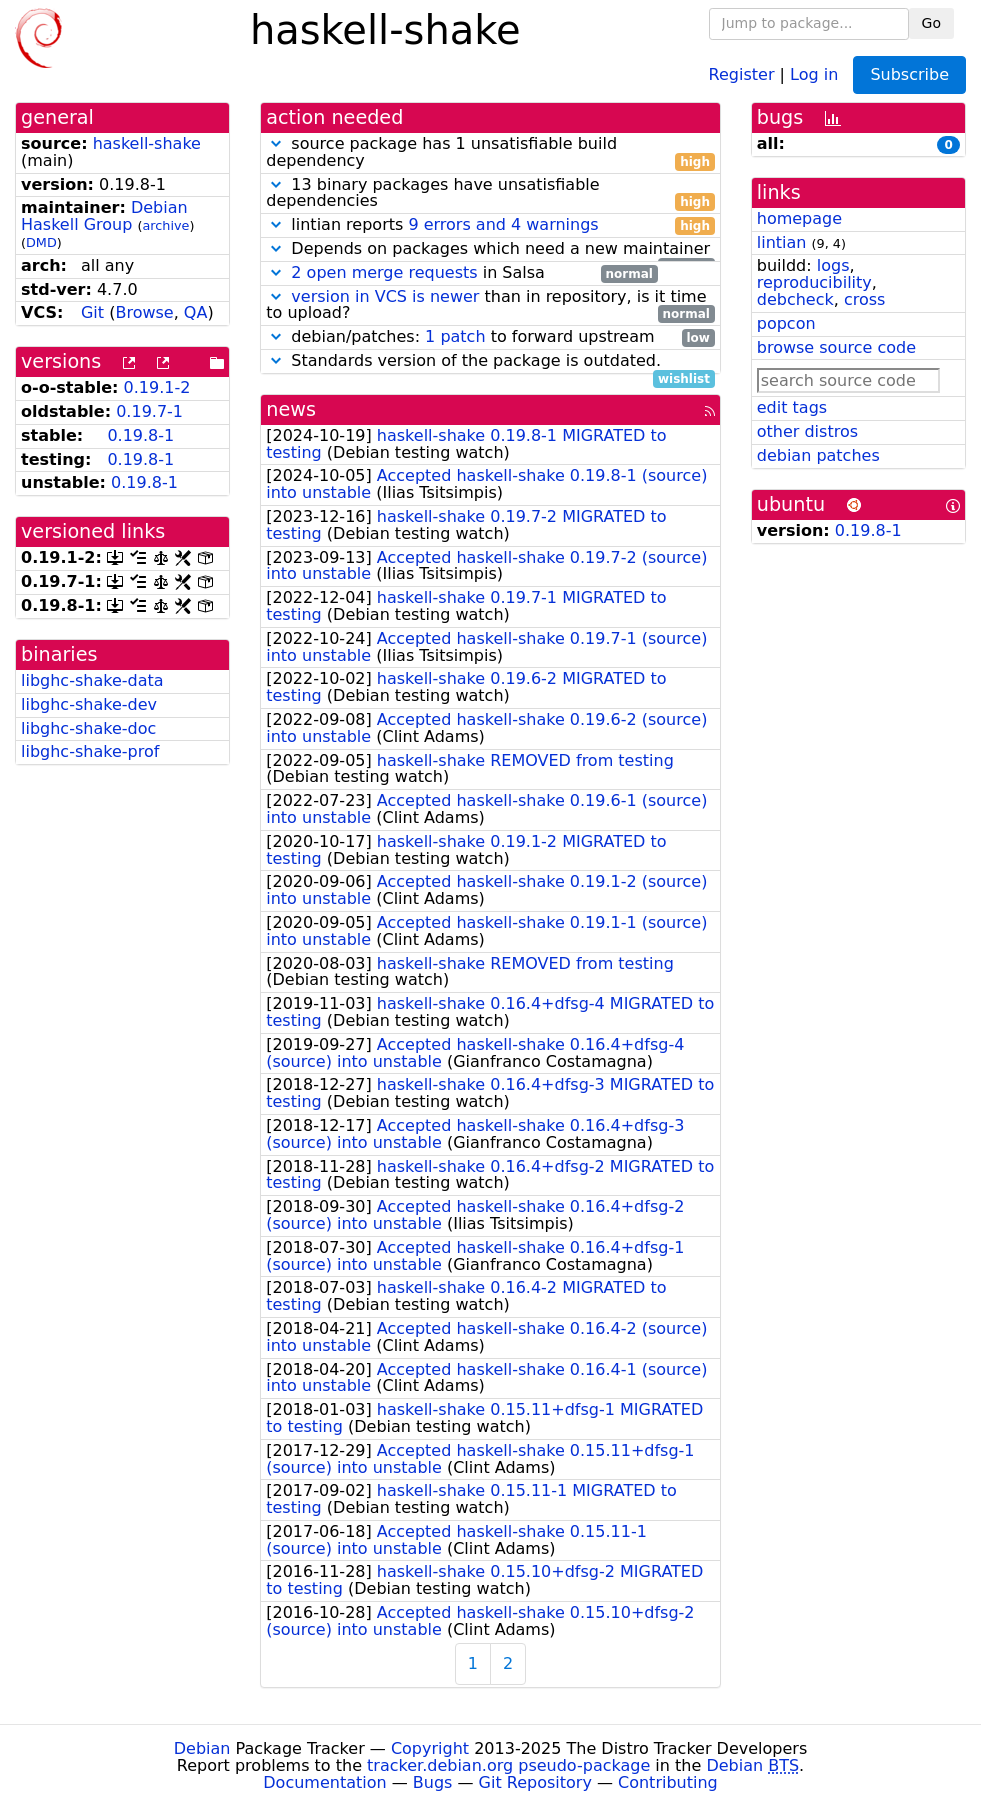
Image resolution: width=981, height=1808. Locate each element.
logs (833, 265)
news (291, 409)
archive (166, 225)
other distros (807, 431)
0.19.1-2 (157, 387)
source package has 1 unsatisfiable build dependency (490, 153)
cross (864, 299)
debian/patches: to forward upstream (490, 337)
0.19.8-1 (140, 435)
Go (931, 23)
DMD (41, 242)
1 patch (455, 336)
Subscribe (909, 74)
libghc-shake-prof (90, 751)
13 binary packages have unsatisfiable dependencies (490, 194)
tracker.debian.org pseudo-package (508, 1765)
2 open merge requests (384, 272)
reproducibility (814, 282)
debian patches (818, 455)
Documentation (324, 1782)
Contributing (668, 1782)
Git (92, 312)
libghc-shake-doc (88, 728)
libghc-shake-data (92, 680)
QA (196, 312)
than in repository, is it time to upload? (490, 306)
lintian (782, 242)
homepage (799, 218)
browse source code (836, 347)
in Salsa (461, 273)
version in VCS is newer (385, 296)
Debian (202, 1748)
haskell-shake (147, 143)
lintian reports (490, 225)
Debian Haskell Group (104, 216)
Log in (814, 73)
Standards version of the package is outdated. (490, 361)
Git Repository (535, 1782)
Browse (144, 312)
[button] (276, 143)
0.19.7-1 (149, 411)
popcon (786, 323)
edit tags (792, 407)
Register (742, 73)
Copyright (430, 1748)
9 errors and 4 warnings (503, 224)
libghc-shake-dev (89, 704)
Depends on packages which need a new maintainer (490, 249)
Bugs (433, 1782)
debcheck (795, 299)
